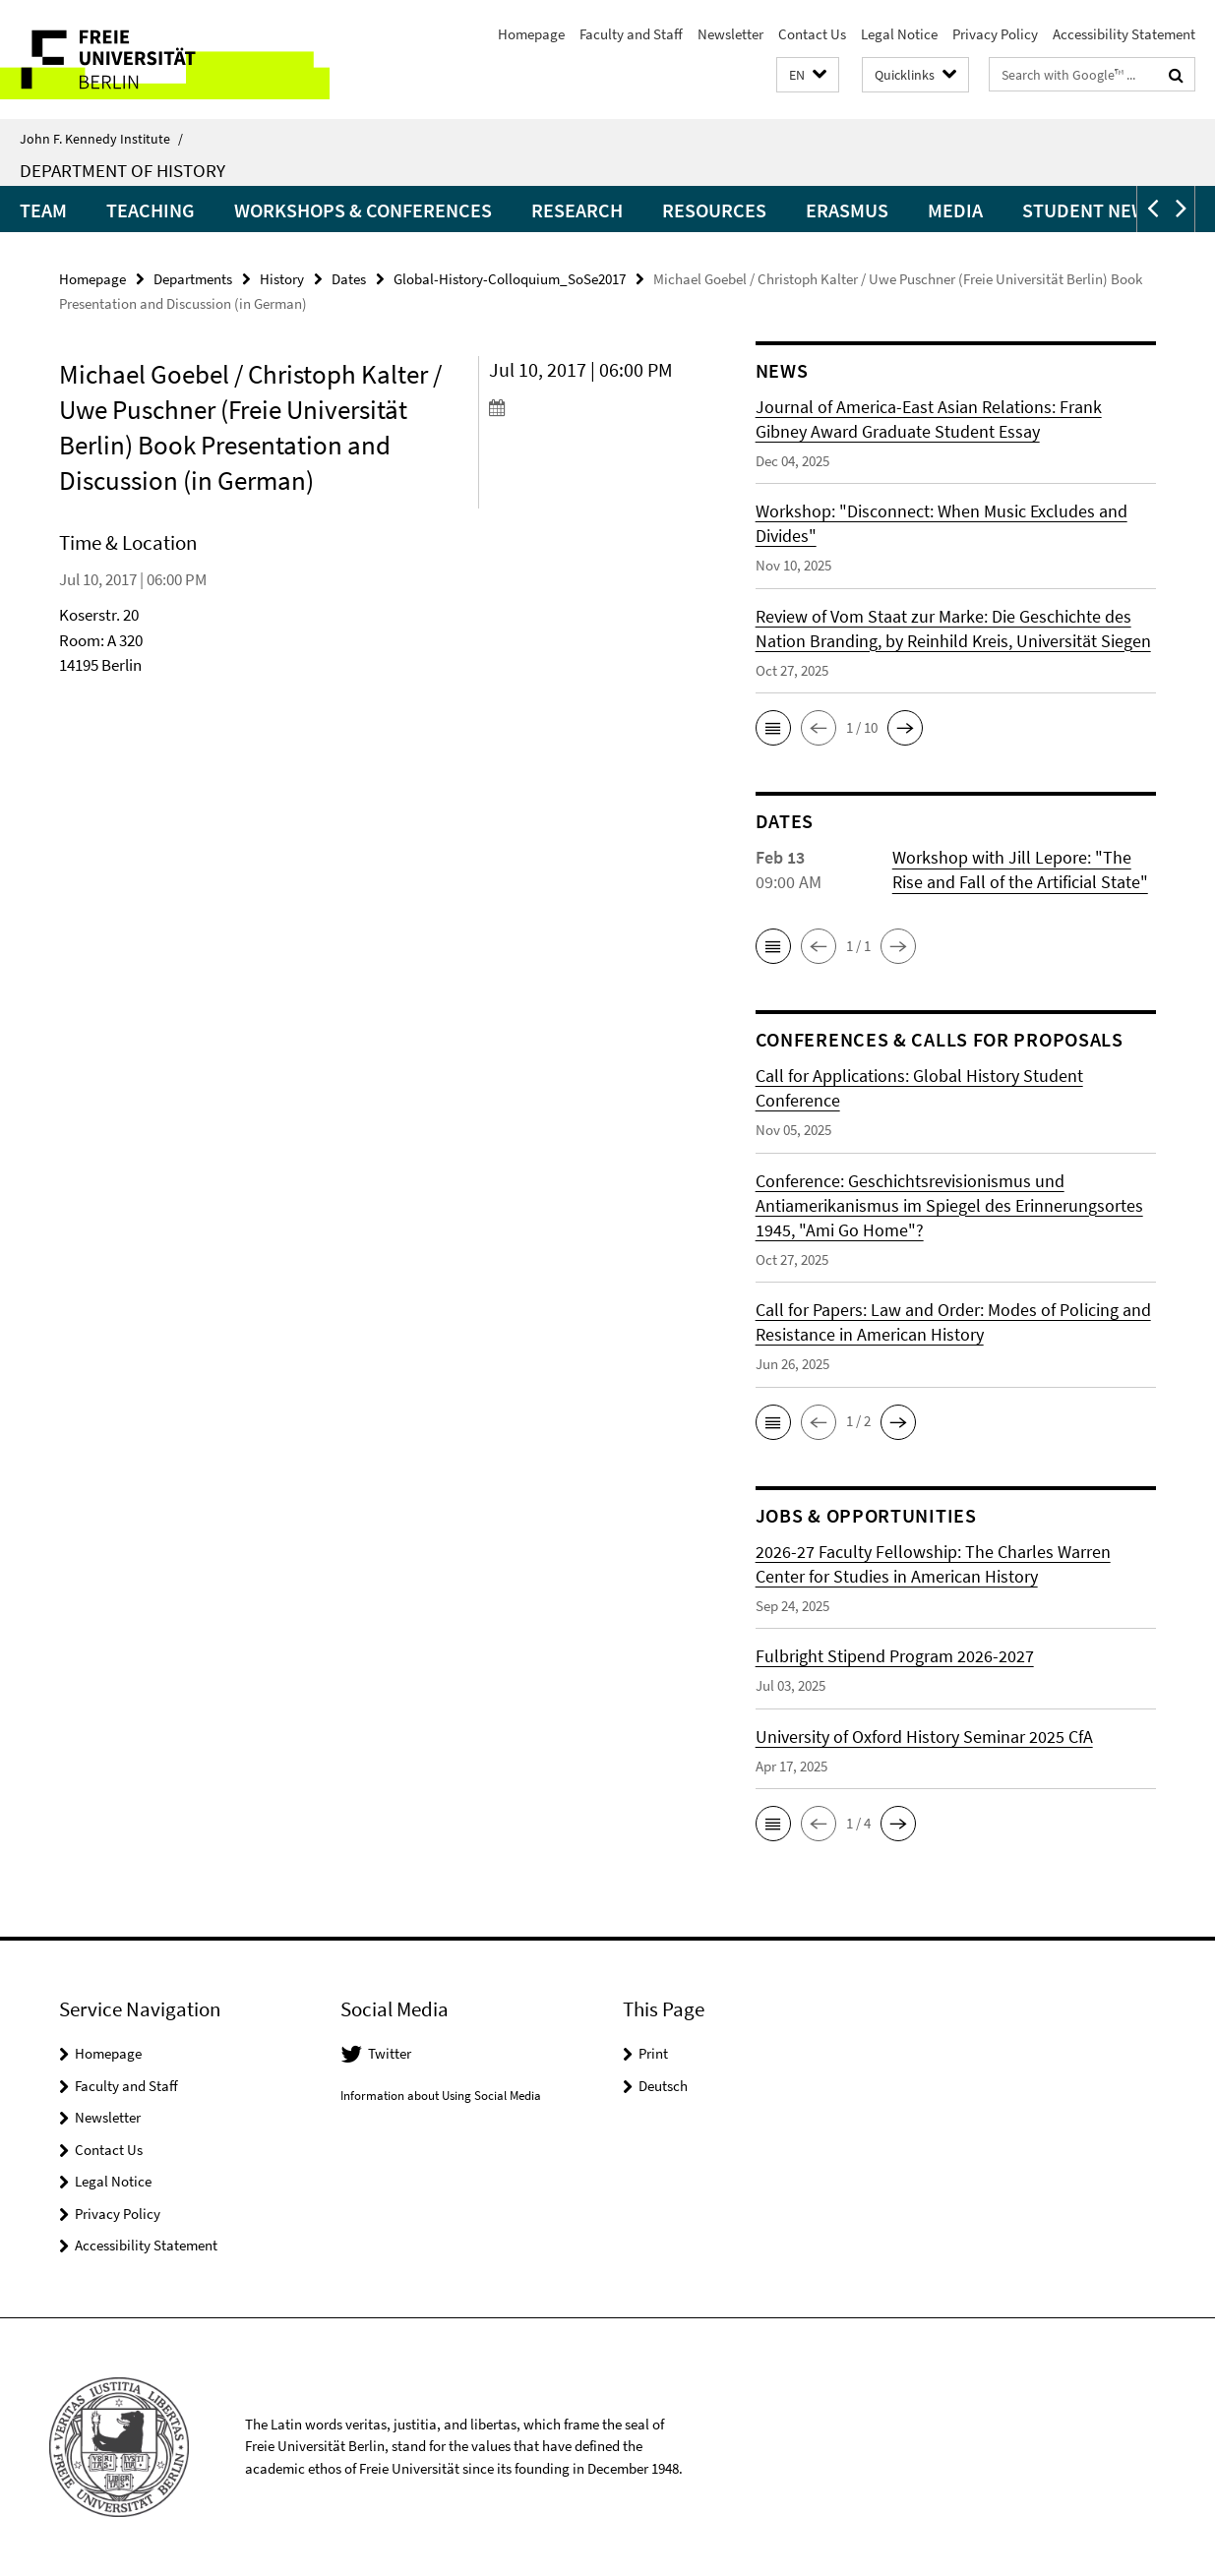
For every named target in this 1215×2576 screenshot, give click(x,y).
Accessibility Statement (1124, 34)
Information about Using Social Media (440, 2095)
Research (577, 210)
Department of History (122, 170)
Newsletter (730, 34)
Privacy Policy (995, 34)
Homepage (531, 34)
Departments (192, 279)
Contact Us (812, 34)
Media (955, 210)
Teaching (150, 210)
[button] (807, 75)
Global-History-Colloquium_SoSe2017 (510, 279)
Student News (1090, 210)
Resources (714, 210)
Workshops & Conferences (363, 210)
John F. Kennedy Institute (101, 139)
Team (43, 210)
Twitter (389, 2053)
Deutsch (663, 2085)
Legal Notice (899, 34)
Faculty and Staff (631, 34)
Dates (349, 279)
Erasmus (847, 210)
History (282, 279)
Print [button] (653, 2053)
